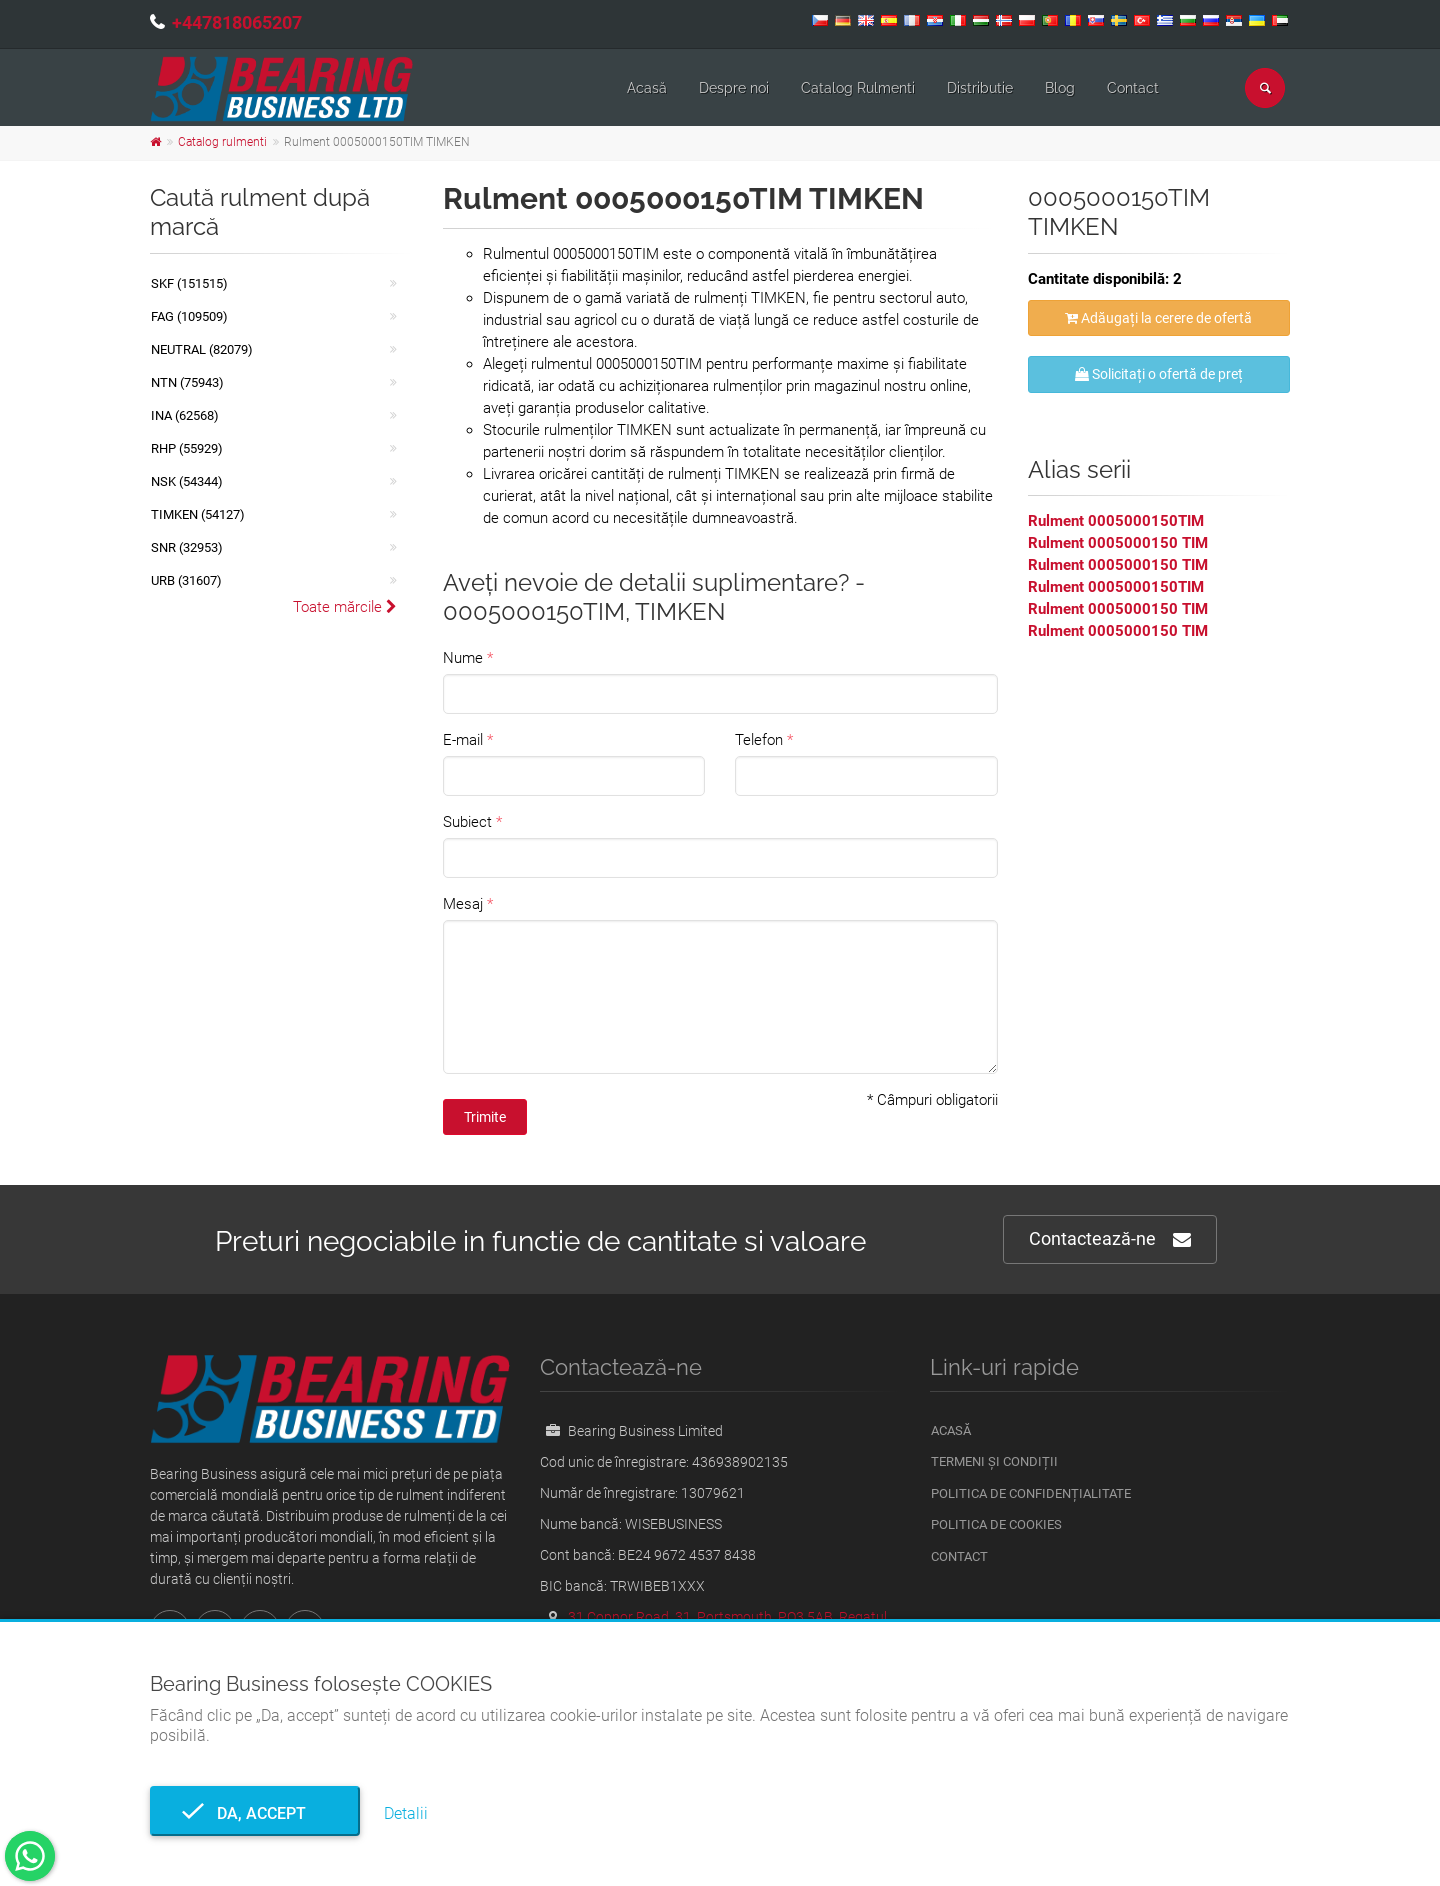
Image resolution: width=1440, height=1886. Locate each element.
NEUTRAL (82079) (202, 349)
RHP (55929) (187, 448)
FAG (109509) (189, 316)
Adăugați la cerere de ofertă (1158, 318)
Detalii (406, 1813)
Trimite (485, 1117)
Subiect (467, 822)
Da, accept (255, 1813)
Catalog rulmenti (222, 142)
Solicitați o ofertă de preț (1159, 374)
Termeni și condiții (994, 1461)
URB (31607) (186, 580)
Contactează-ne (1110, 1239)
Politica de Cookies (996, 1524)
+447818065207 (237, 22)
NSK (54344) (187, 481)
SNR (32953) (187, 547)
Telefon (759, 740)
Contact (1133, 88)
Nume (463, 658)
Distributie (980, 88)
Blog (1060, 88)
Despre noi (734, 88)
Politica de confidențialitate (1031, 1493)
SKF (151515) (189, 283)
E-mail (463, 740)
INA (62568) (185, 415)
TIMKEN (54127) (198, 514)
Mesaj (463, 904)
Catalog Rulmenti (858, 88)
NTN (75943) (187, 382)
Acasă (647, 88)
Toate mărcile (345, 607)
